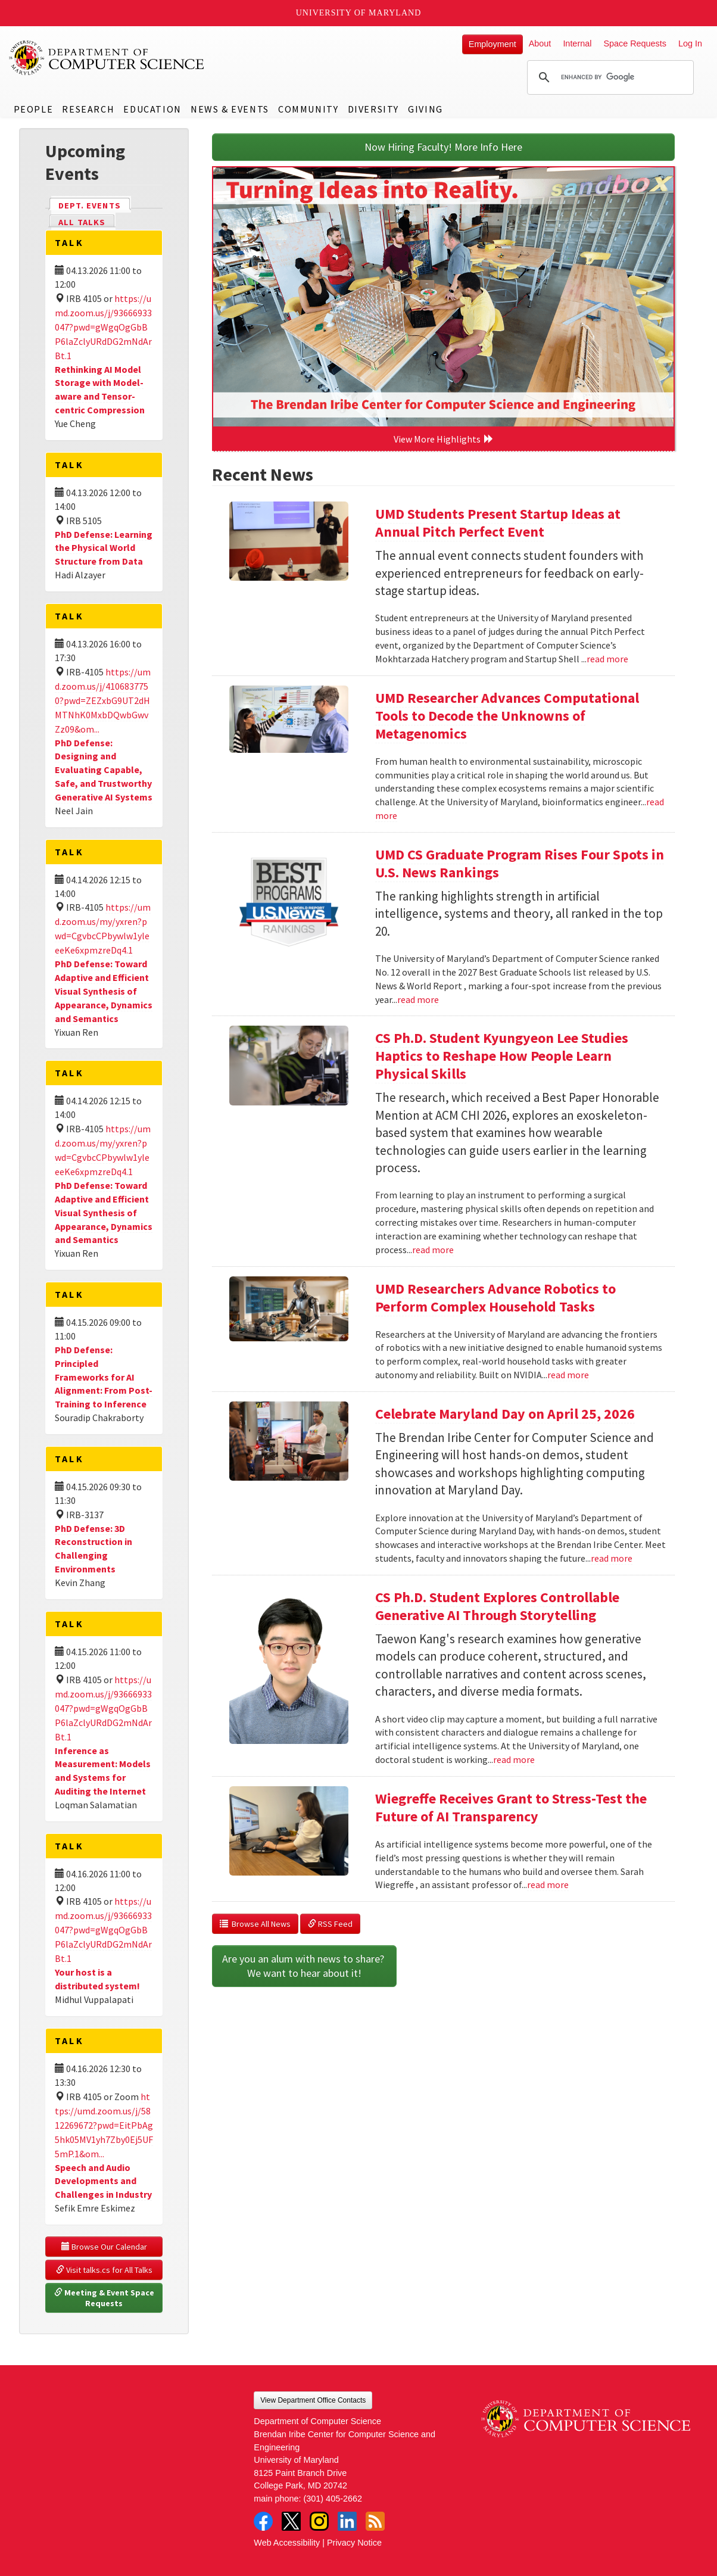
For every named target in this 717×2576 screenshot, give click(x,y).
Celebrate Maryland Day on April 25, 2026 (505, 1413)
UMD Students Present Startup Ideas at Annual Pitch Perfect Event (498, 522)
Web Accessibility (287, 2542)
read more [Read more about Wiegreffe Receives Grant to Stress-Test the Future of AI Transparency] (548, 1884)
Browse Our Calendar (104, 2246)
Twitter (291, 2521)
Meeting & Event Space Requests (105, 2298)
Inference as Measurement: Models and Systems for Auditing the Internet (103, 1771)
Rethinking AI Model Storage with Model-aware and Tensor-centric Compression (100, 389)
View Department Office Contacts (313, 2400)
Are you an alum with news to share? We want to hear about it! (304, 1966)
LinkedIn (347, 2521)
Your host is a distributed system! (97, 1979)
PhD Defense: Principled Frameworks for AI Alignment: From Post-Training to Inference (103, 1377)
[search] (608, 77)
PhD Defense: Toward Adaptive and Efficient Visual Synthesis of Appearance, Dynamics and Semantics (103, 991)
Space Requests (634, 43)
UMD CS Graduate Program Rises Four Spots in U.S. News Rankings (519, 863)
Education (152, 109)
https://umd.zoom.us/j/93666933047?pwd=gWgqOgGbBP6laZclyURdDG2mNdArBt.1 (103, 327)
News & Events (230, 109)
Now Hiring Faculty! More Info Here (443, 147)
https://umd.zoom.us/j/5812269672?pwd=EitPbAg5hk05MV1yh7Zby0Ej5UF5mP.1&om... (104, 2125)
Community (308, 109)
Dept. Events (94, 204)
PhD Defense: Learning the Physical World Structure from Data (103, 548)
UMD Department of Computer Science (107, 58)
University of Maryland (359, 12)
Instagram (319, 2521)
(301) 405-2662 (333, 2498)
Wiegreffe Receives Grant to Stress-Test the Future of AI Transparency (511, 1807)
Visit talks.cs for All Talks (104, 2269)
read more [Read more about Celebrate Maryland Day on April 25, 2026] (611, 1558)
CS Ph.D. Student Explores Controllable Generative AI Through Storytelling (497, 1606)
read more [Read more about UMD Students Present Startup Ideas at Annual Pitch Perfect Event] (607, 659)
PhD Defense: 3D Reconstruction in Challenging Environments (93, 1548)
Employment (492, 44)
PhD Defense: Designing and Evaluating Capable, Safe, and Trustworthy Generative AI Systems (103, 770)
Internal (577, 43)
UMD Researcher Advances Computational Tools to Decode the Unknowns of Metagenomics (507, 716)
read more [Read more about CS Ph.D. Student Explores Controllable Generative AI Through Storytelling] (514, 1759)
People (34, 109)
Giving (425, 109)
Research (88, 109)
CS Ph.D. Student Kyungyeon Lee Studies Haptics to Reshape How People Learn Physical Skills (501, 1056)
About (540, 43)
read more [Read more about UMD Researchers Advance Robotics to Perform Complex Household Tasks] (568, 1375)
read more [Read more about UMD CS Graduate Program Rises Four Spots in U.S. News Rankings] (418, 999)
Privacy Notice (354, 2542)
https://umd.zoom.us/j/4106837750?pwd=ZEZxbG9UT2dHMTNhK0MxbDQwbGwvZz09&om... (103, 700)
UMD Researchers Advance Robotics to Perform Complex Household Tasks (495, 1297)
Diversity (373, 109)
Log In (690, 43)
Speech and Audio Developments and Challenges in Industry (103, 2181)
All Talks (81, 222)
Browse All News (255, 1923)
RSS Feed (330, 1923)
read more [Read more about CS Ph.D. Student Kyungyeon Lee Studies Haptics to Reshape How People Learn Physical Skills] (433, 1250)
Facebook (263, 2521)
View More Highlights (444, 439)
